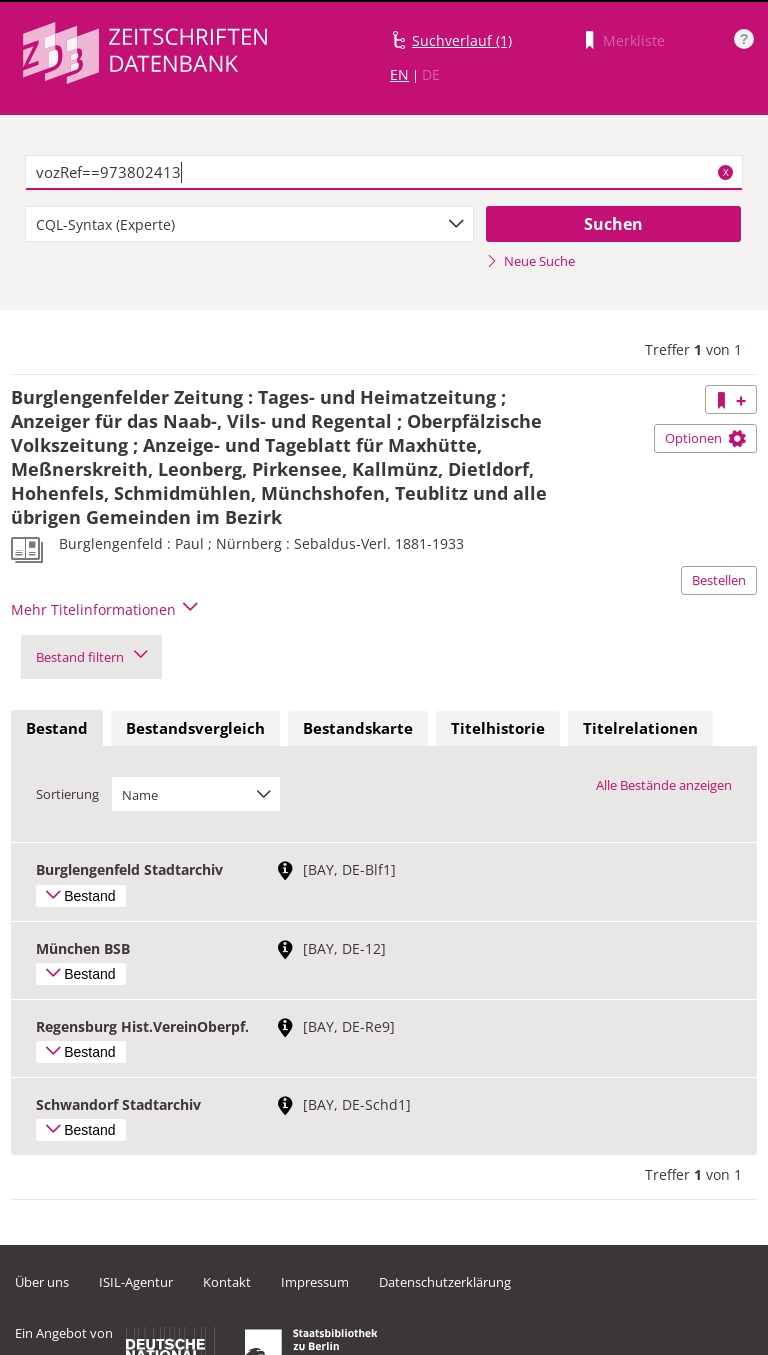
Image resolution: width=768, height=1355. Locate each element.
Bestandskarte (358, 728)
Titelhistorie (498, 728)
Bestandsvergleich (195, 728)
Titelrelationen (640, 728)
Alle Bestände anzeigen (664, 785)
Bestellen (719, 580)
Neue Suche (530, 261)
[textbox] (384, 173)
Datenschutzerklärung (445, 1282)
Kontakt (227, 1282)
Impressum (315, 1282)
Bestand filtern (91, 657)
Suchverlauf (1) (462, 40)
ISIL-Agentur (136, 1282)
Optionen (705, 438)
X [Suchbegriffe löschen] (726, 172)
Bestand (57, 728)
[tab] (57, 729)
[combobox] (249, 224)
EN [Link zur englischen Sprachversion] (399, 74)
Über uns (42, 1282)
